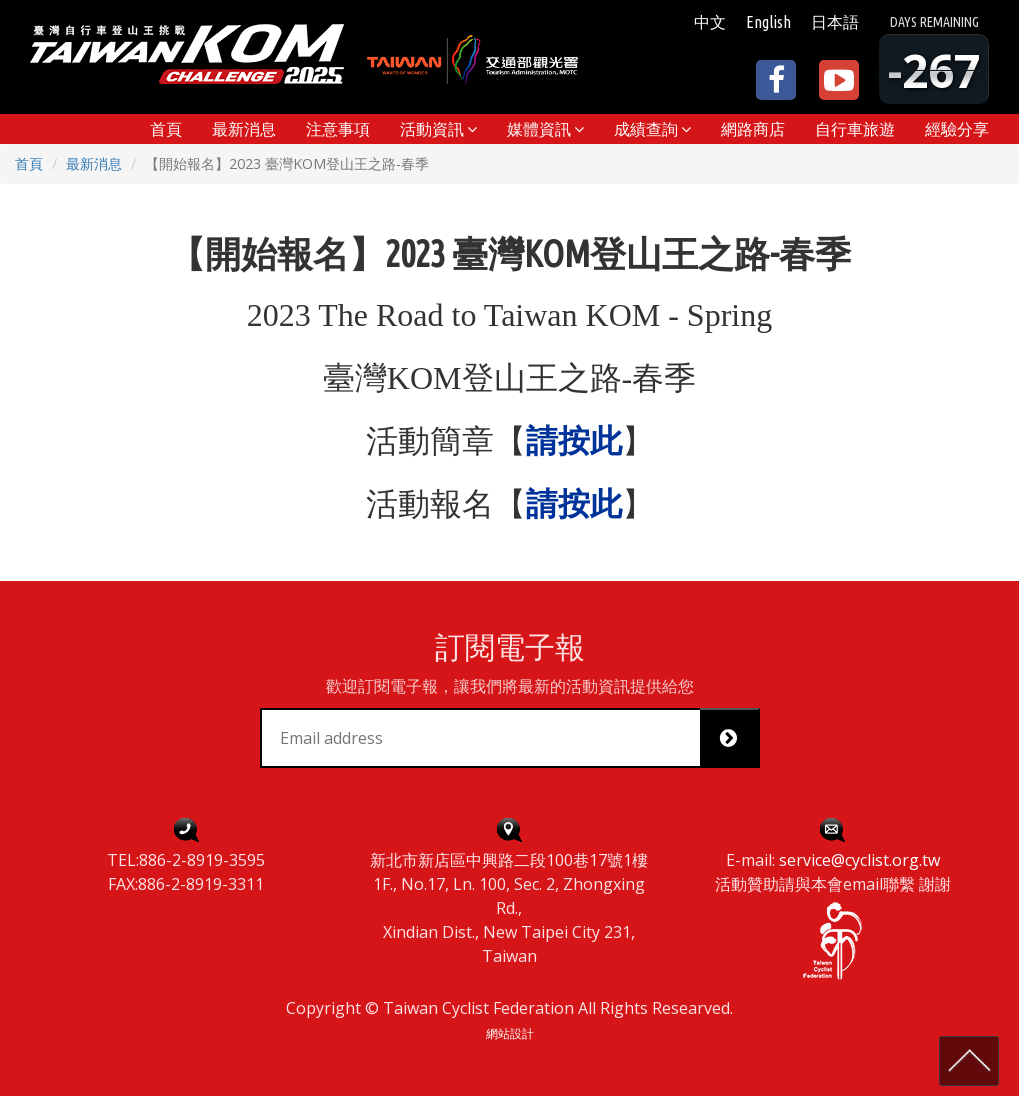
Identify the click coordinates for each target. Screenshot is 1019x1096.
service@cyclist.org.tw (859, 860)
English (768, 22)
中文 (710, 22)
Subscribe (737, 738)
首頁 (29, 163)
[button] (438, 129)
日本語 (835, 22)
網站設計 (510, 1033)
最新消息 (94, 163)
